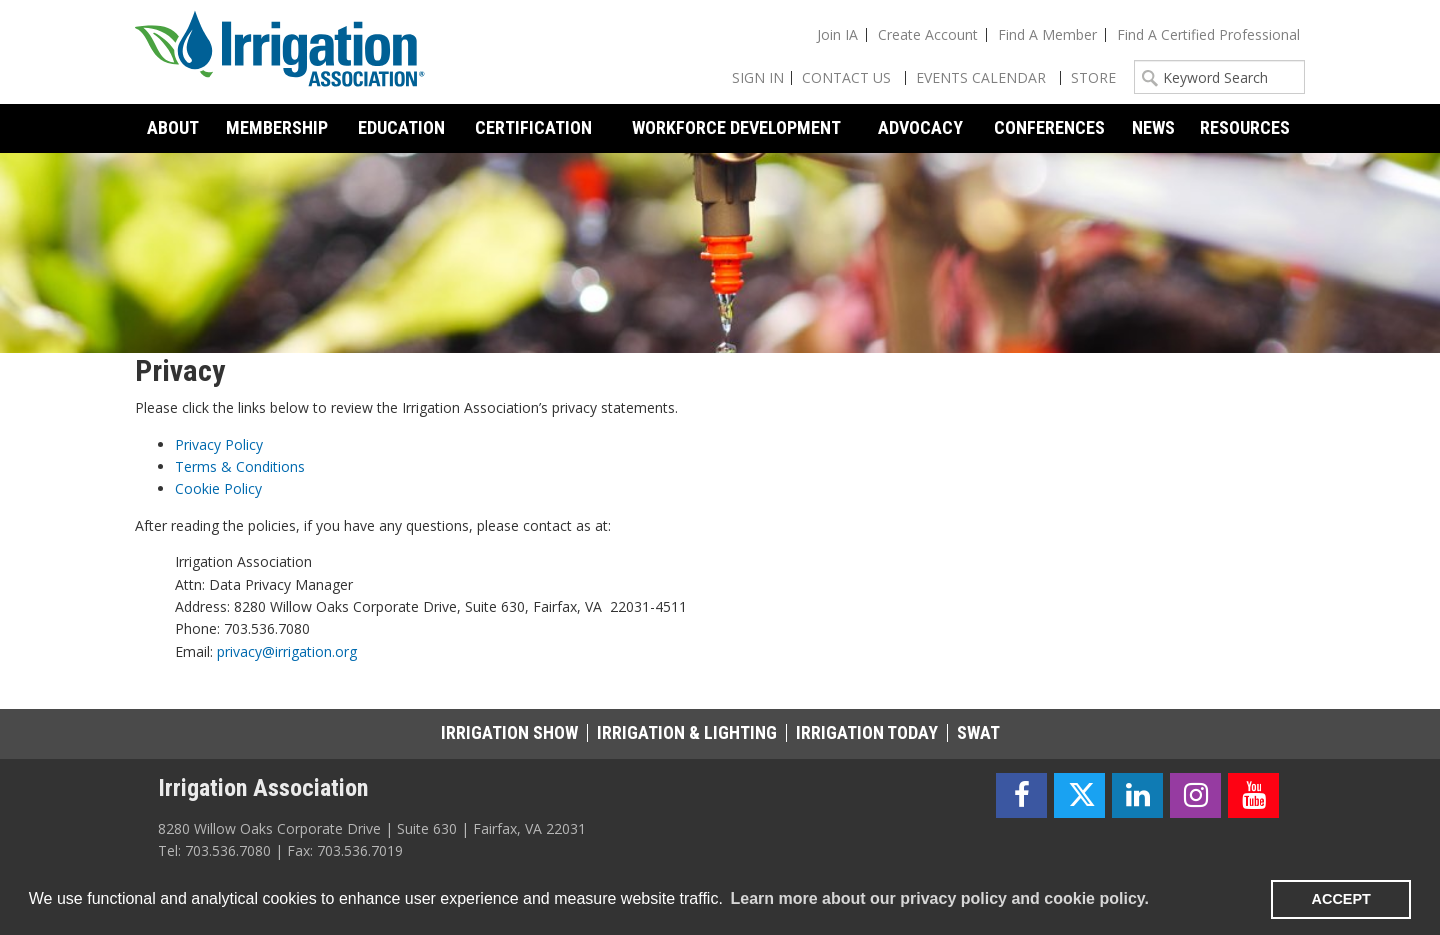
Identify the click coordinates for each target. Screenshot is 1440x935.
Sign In (758, 77)
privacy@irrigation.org (287, 651)
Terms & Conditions (240, 466)
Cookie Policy (218, 488)
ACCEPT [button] (1341, 899)
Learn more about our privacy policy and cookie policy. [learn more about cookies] (939, 898)
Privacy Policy (219, 444)
